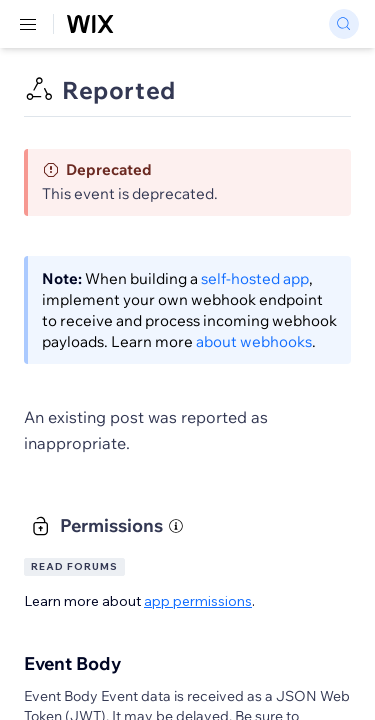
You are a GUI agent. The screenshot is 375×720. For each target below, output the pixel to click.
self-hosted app (255, 278)
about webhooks (254, 341)
